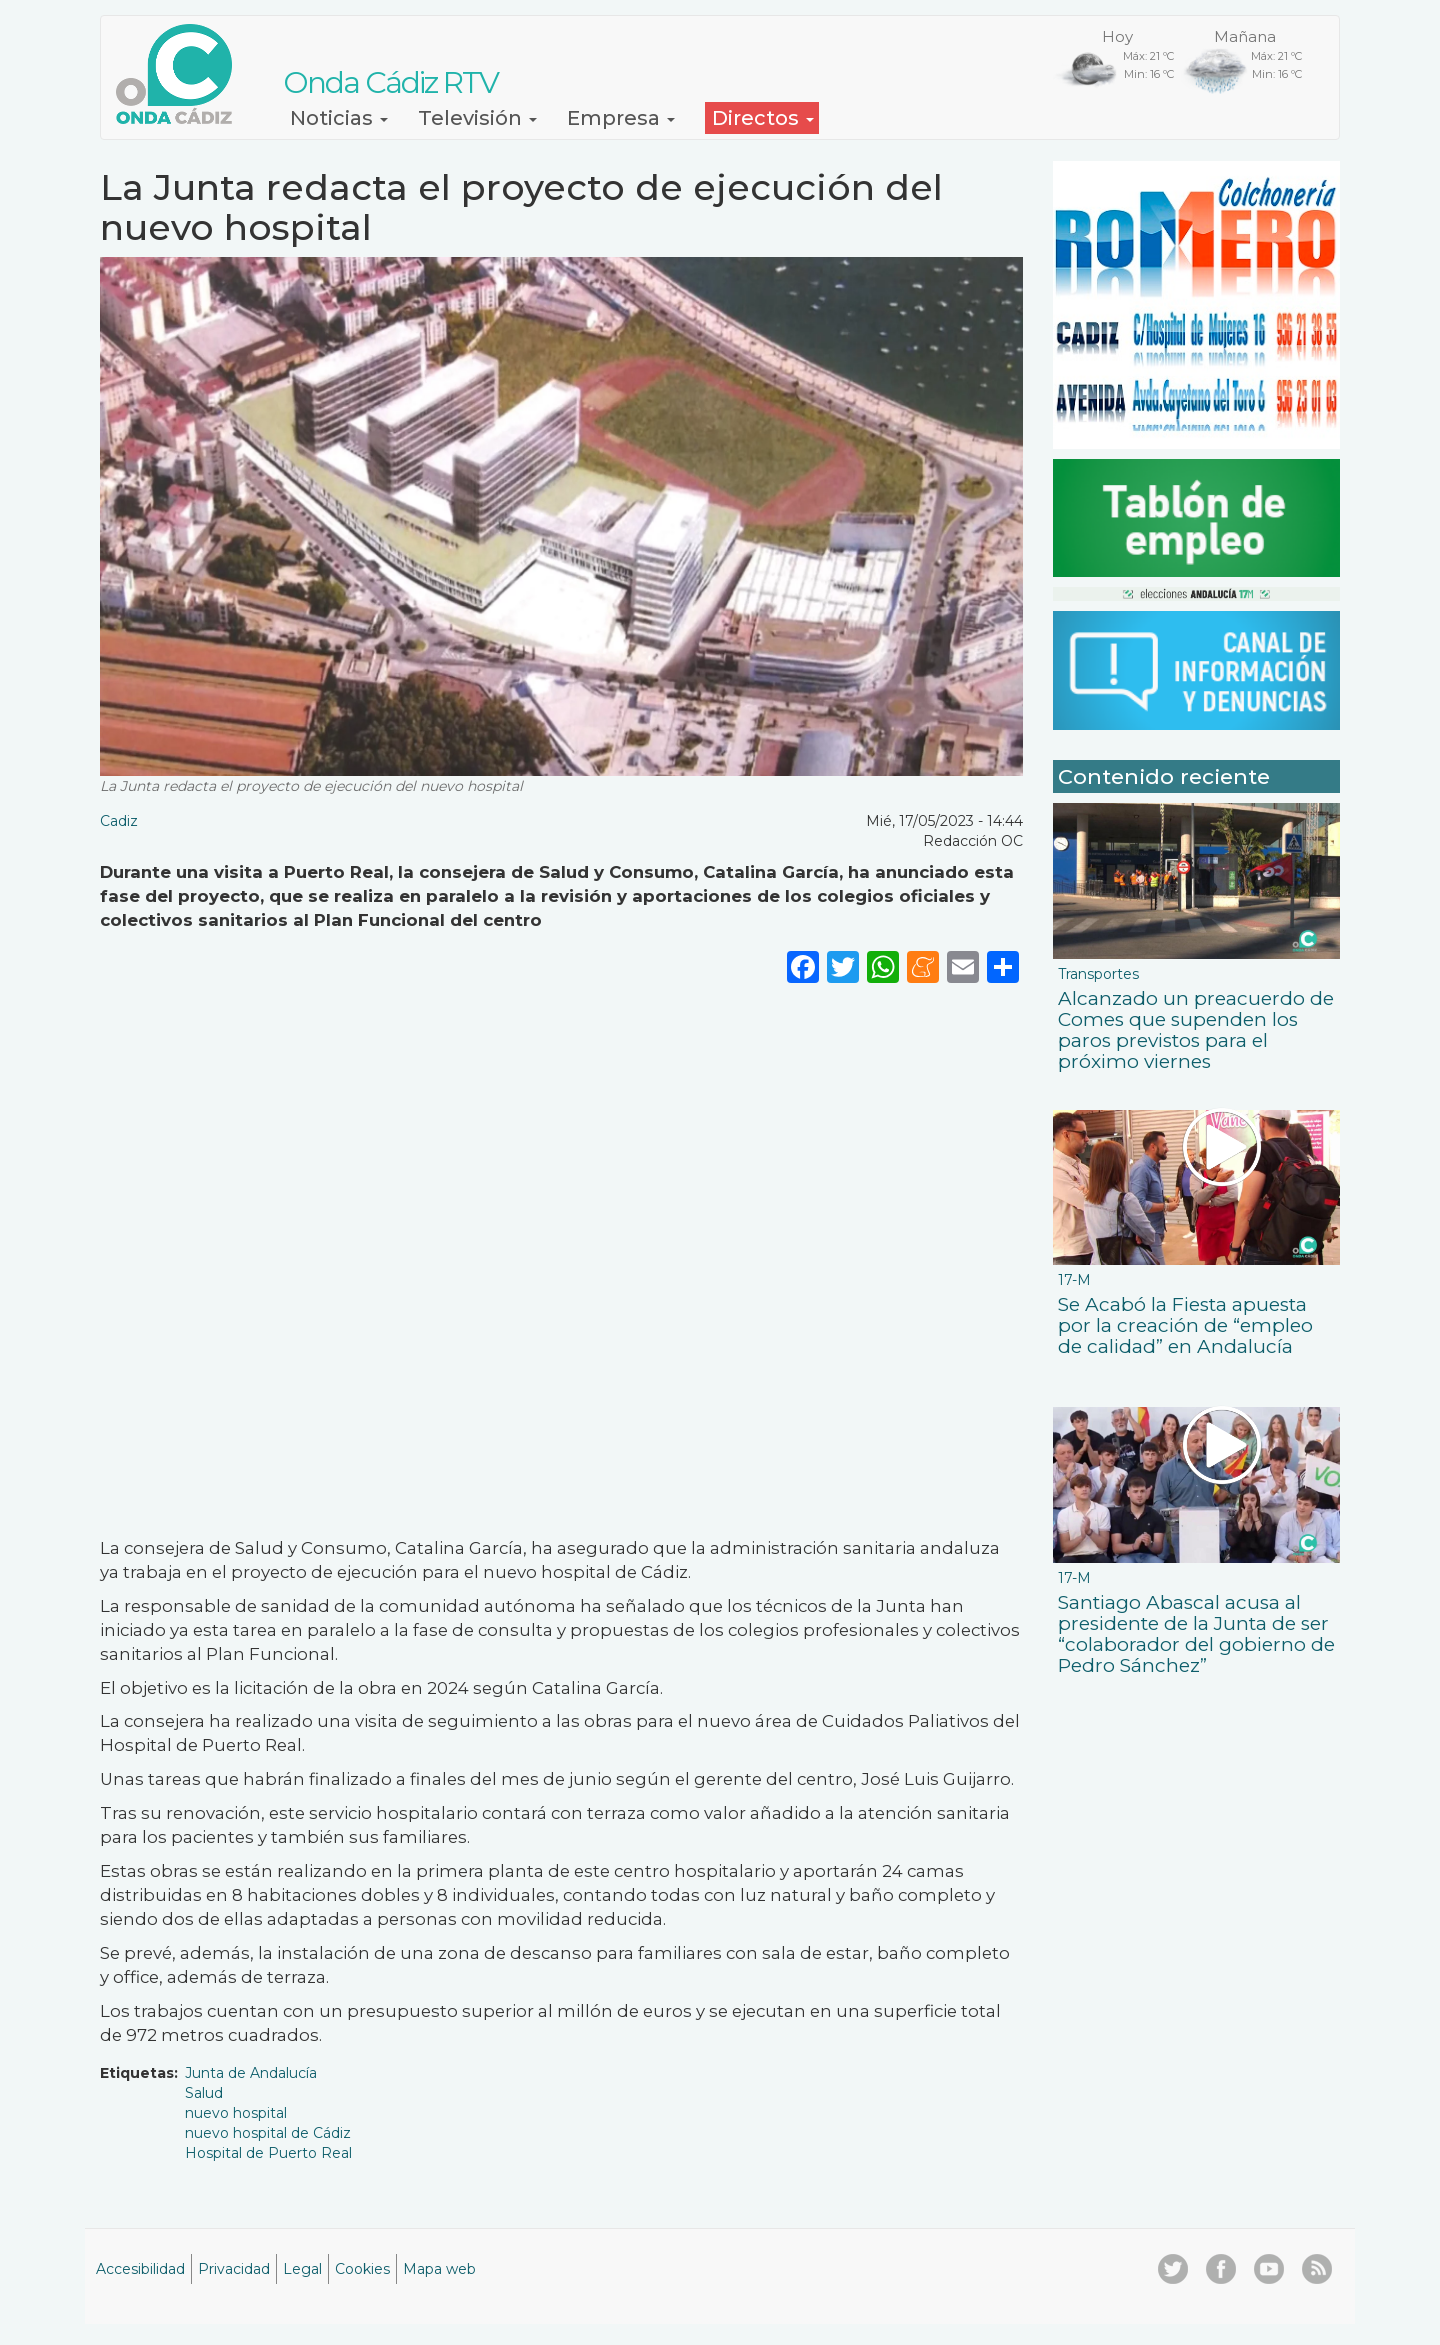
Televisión (477, 118)
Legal (302, 2269)
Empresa (621, 118)
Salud (204, 2093)
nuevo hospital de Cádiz (268, 2133)
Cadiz (119, 821)
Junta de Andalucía (251, 2073)
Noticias (339, 118)
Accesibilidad (140, 2269)
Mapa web (439, 2269)
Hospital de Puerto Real (268, 2153)
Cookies (362, 2269)
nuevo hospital (236, 2113)
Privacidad (234, 2269)
